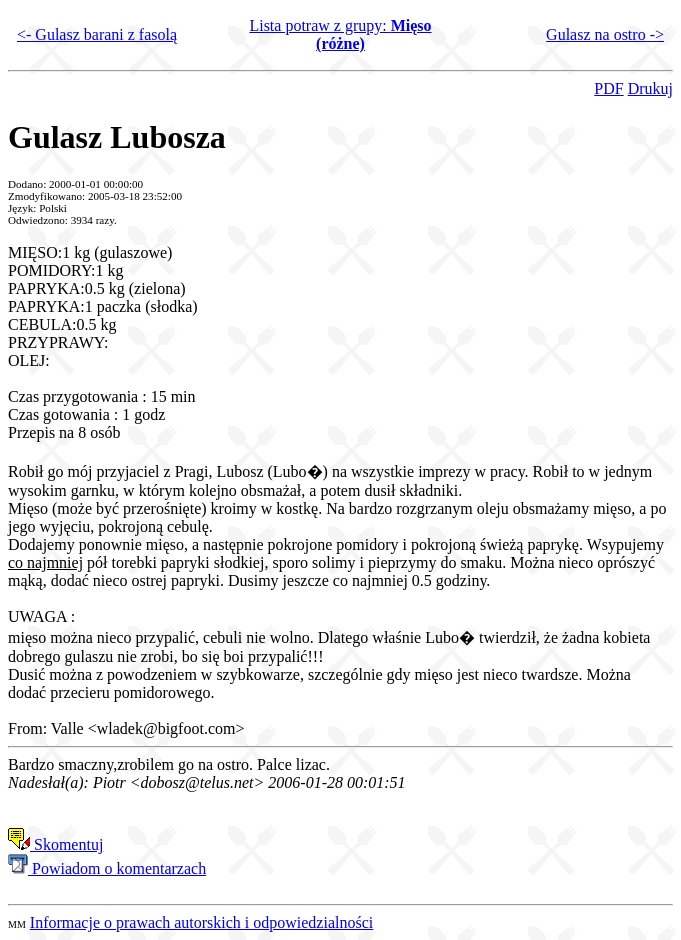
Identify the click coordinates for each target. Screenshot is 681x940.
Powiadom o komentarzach (107, 868)
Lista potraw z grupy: (340, 34)
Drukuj (650, 88)
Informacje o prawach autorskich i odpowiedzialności (201, 922)
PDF (608, 88)
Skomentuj (55, 844)
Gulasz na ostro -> (605, 34)
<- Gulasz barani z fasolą (97, 34)
